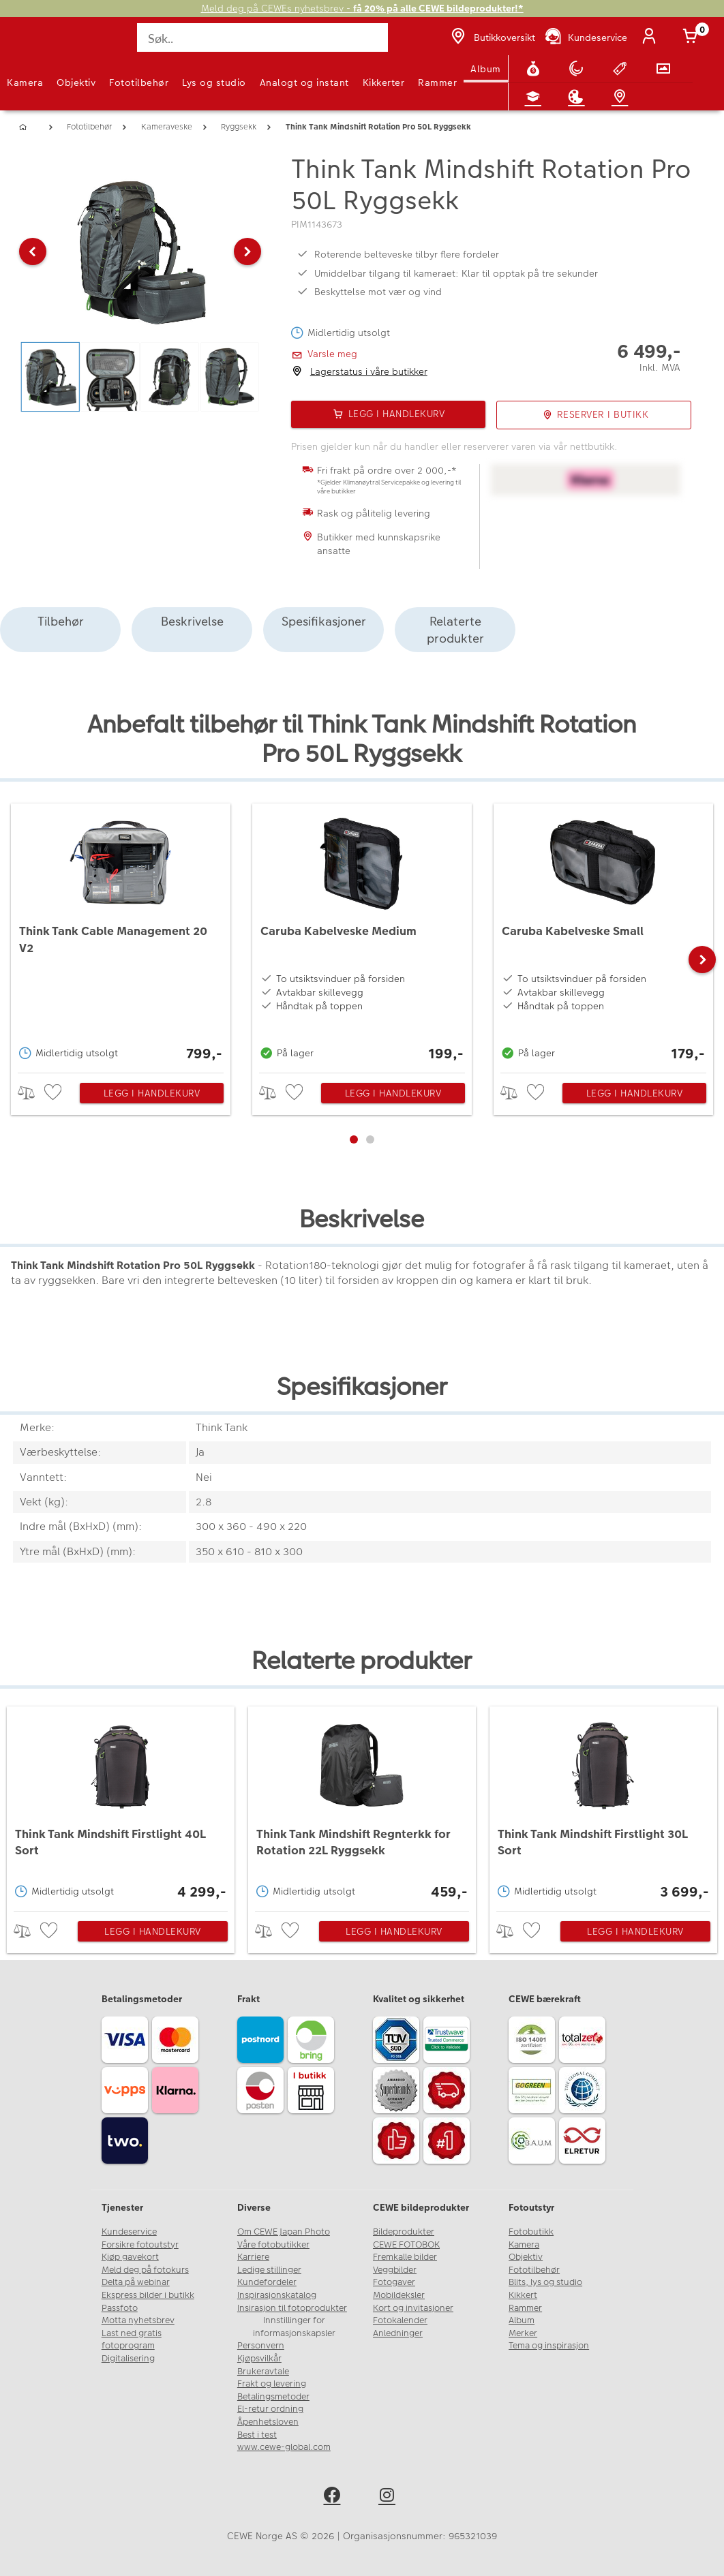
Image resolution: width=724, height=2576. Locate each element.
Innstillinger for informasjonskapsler (294, 2327)
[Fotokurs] (536, 96)
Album (485, 69)
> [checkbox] (31, 1092)
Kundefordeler (267, 2282)
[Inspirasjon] (579, 96)
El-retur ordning (270, 2409)
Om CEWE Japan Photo (283, 2232)
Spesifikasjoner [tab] (324, 621)
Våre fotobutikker (273, 2245)
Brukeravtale (263, 2371)
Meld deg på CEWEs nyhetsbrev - (362, 8)
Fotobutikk (531, 2232)
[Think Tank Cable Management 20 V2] (120, 934)
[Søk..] (262, 37)
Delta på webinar (136, 2282)
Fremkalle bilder (405, 2257)
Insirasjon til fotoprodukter (292, 2308)
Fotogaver (394, 2282)
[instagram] (389, 2497)
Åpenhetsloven (268, 2422)
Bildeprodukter (403, 2232)
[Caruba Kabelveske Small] (603, 934)
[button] (32, 251)
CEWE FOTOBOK (406, 2245)
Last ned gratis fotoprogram (132, 2339)
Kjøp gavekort (130, 2257)
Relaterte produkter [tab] (455, 630)
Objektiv (76, 82)
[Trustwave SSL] (448, 2042)
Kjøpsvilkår (259, 2358)
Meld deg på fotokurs (145, 2270)
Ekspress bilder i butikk (148, 2295)
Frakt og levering (271, 2384)
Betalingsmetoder (273, 2397)
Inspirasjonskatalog (276, 2295)
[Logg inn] (652, 37)
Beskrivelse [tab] (192, 621)
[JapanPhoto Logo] (39, 45)
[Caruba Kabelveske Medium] (362, 934)
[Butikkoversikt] (491, 37)
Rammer (437, 82)
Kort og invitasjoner (413, 2308)
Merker (523, 2333)
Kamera (25, 82)
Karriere (253, 2257)
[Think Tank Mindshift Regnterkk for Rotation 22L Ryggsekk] (362, 1805)
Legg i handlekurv (152, 1093)
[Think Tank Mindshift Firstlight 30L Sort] (603, 1805)
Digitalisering (128, 2358)
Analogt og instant (304, 82)
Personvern (260, 2346)
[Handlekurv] (693, 37)
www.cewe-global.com (284, 2447)
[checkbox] (54, 1093)
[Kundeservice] (585, 37)
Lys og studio (214, 82)
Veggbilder (395, 2270)
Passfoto (120, 2308)
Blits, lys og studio (545, 2282)
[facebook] (334, 2497)
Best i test (257, 2435)
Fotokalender (400, 2320)
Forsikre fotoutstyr (140, 2245)
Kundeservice (129, 2232)
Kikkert (523, 2295)
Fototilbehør (138, 82)
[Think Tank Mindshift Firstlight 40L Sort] (121, 1805)
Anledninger (398, 2333)
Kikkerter (384, 82)
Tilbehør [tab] (60, 621)
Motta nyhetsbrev (138, 2320)
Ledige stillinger (269, 2270)
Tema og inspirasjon (549, 2346)
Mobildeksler (399, 2295)
